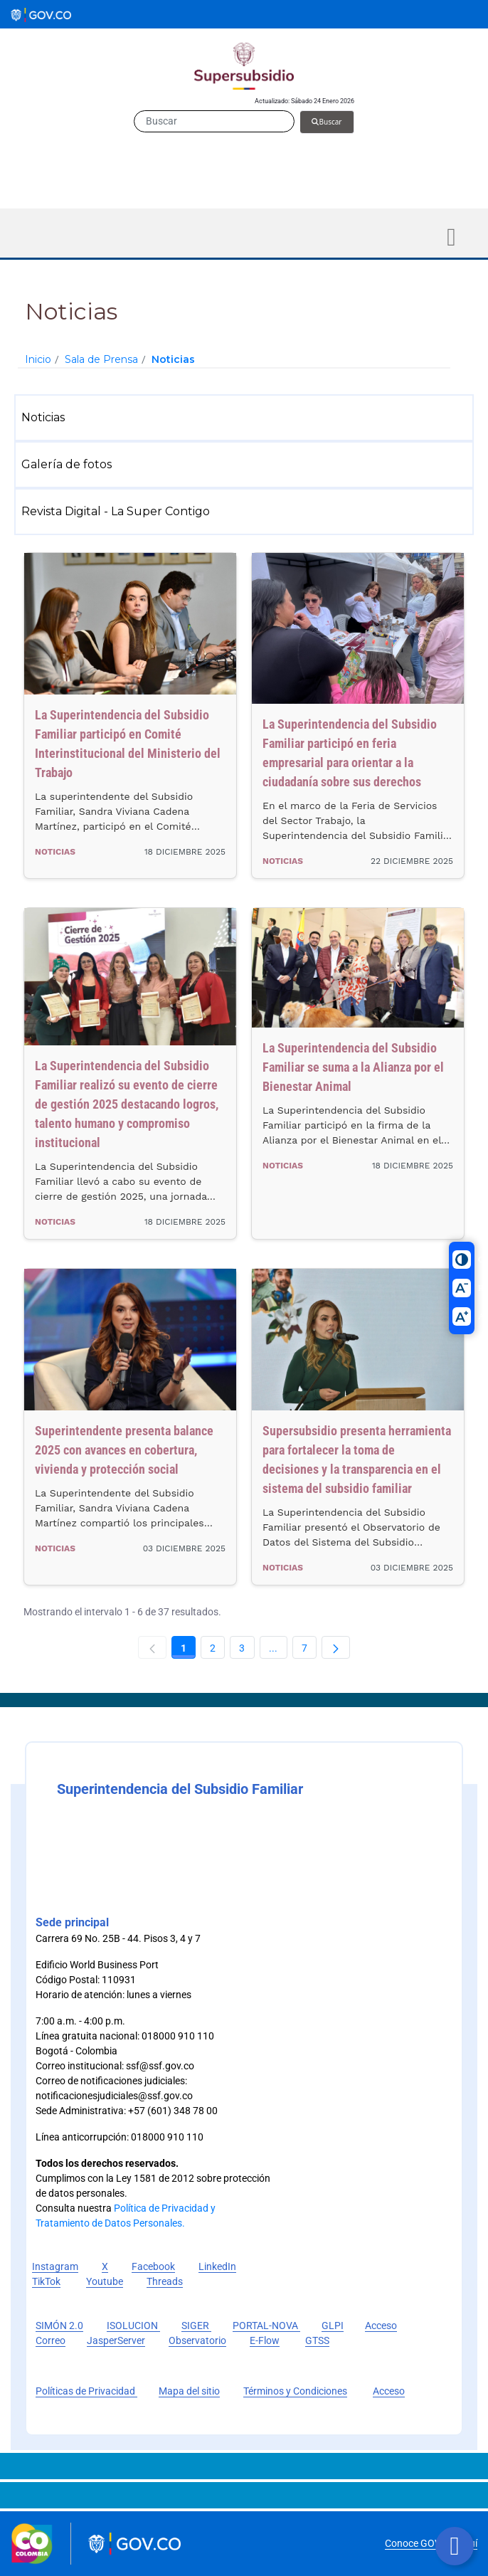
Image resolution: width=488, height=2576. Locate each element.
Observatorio (197, 2340)
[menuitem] (246, 418)
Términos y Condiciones (295, 2391)
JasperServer (116, 2340)
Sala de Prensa (101, 359)
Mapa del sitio (189, 2391)
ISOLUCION (133, 2325)
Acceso (389, 2391)
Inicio (38, 359)
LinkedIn (217, 2266)
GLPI (333, 2325)
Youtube (104, 2281)
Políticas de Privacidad (86, 2391)
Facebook (153, 2266)
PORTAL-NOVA (266, 2325)
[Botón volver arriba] (454, 2546)
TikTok (46, 2281)
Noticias (173, 359)
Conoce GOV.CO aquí (431, 2543)
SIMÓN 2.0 (59, 2325)
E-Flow (265, 2340)
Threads (165, 2281)
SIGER (196, 2325)
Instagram (55, 2266)
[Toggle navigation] (451, 237)
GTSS (317, 2340)
